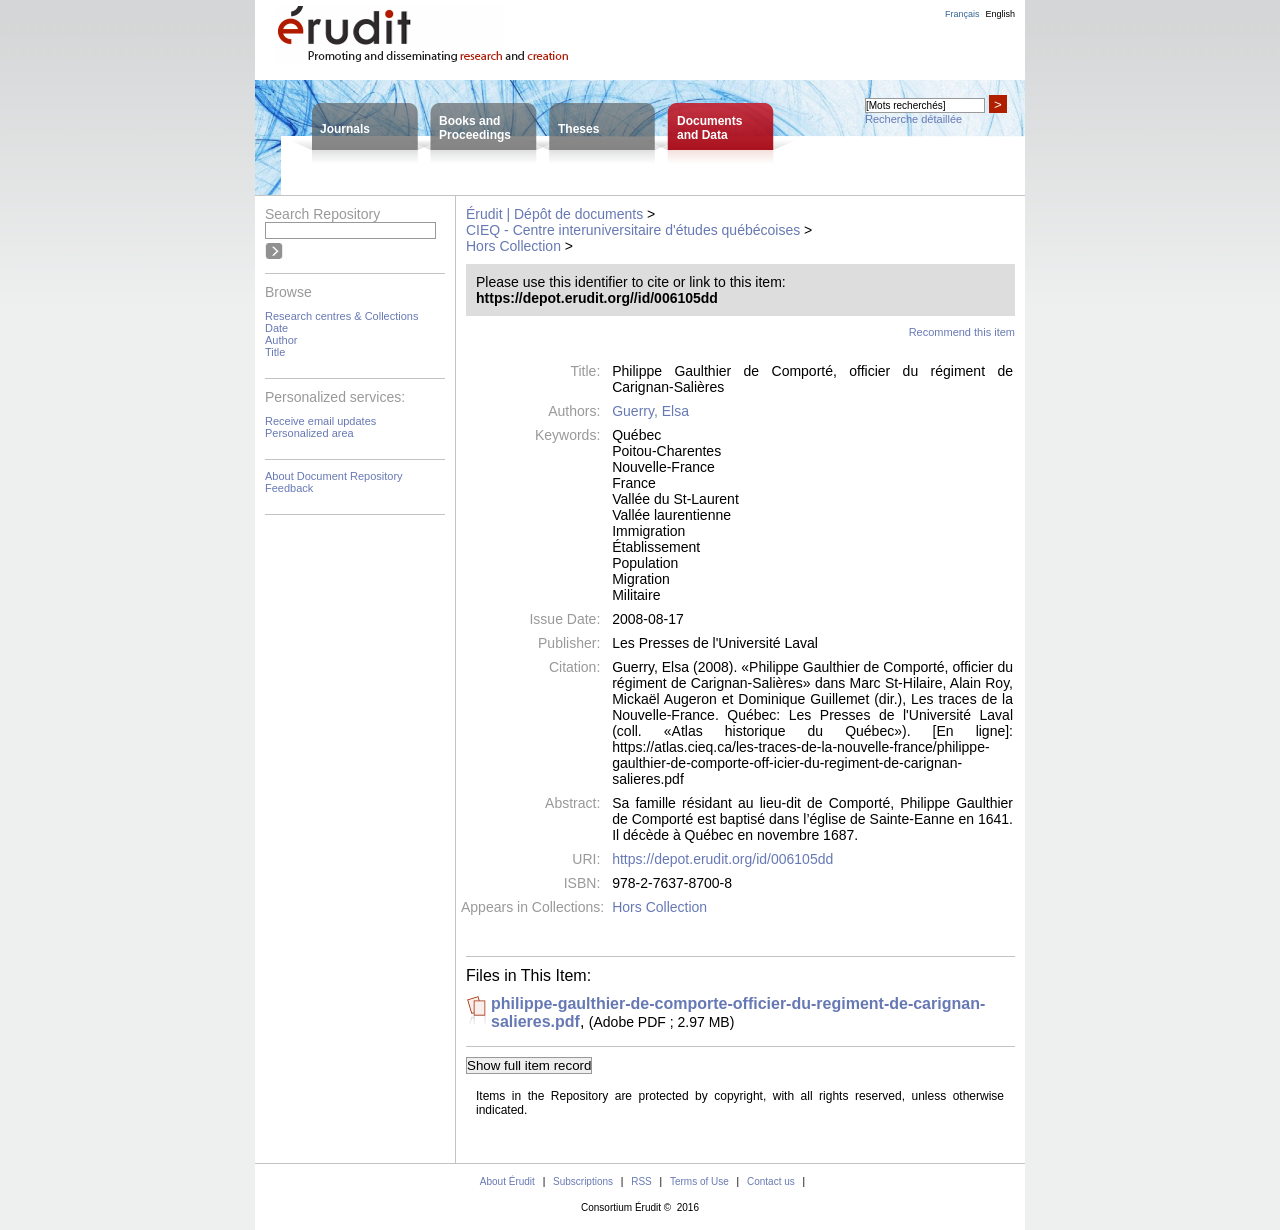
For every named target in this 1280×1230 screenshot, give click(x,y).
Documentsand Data (709, 128)
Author (281, 340)
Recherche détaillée (913, 119)
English (1000, 14)
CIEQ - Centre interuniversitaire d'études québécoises (633, 230)
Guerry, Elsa (650, 411)
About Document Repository (334, 476)
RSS (641, 1181)
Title (275, 352)
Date (276, 328)
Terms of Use (699, 1181)
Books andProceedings (475, 128)
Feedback (289, 488)
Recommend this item (962, 332)
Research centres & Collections (341, 316)
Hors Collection (513, 246)
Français (962, 14)
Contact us (771, 1181)
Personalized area (309, 433)
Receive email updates (320, 421)
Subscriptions (583, 1181)
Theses (578, 129)
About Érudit (507, 1181)
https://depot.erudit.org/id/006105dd (722, 859)
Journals (345, 129)
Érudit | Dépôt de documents (554, 214)
